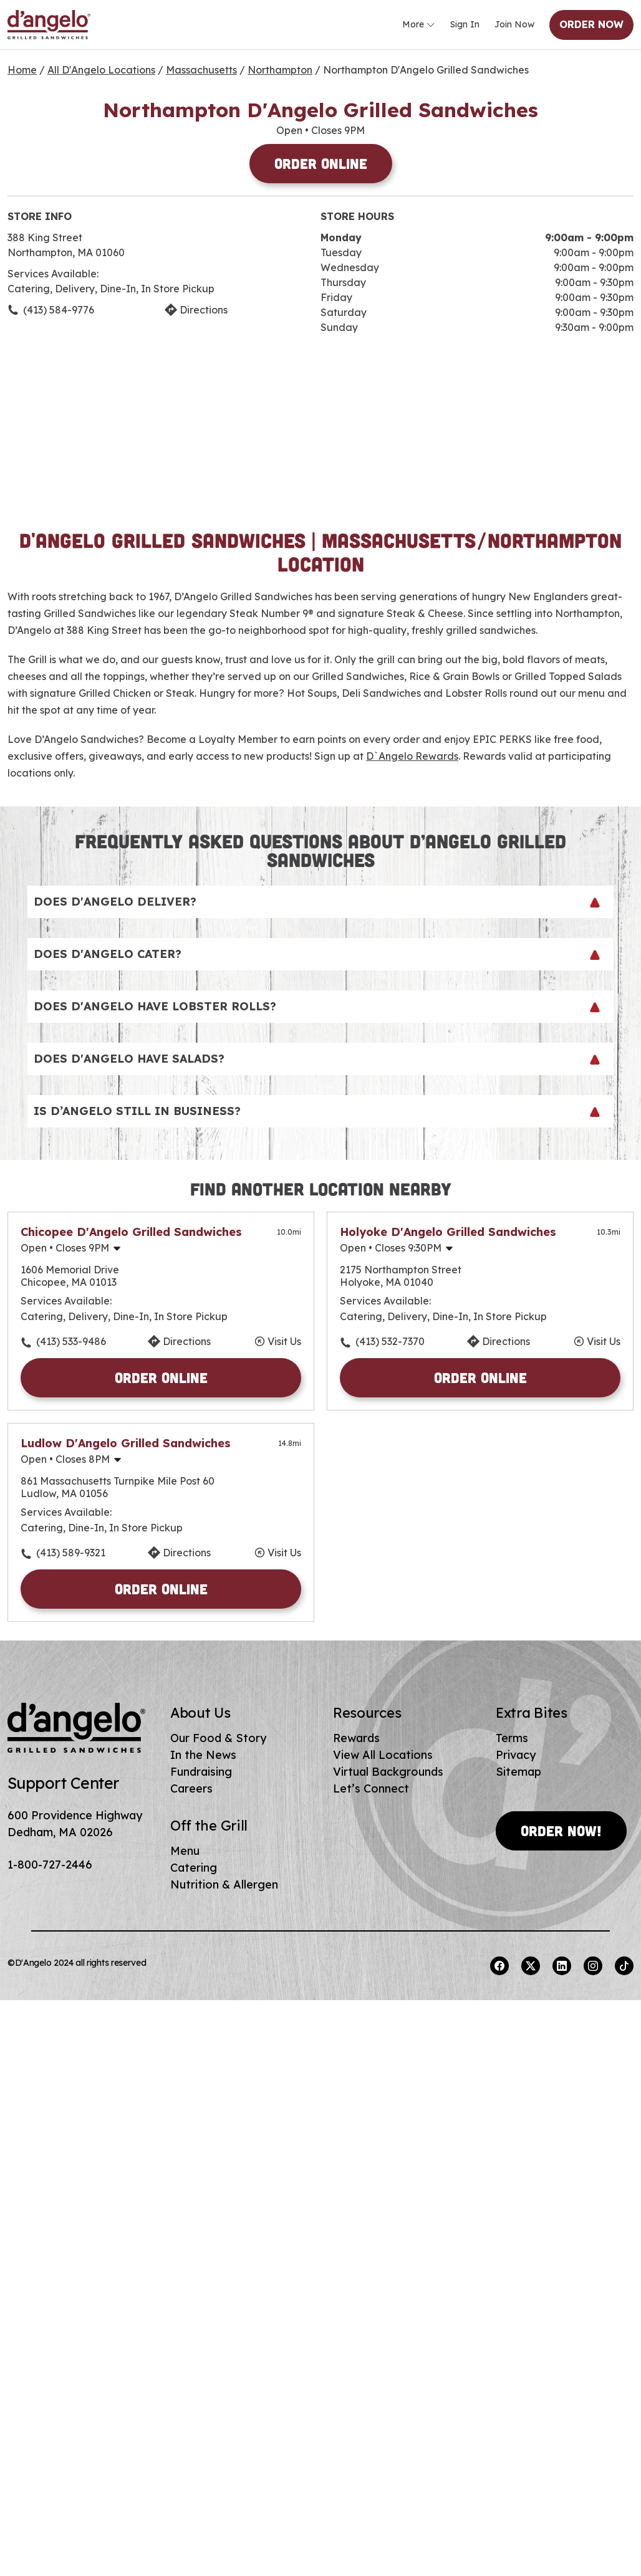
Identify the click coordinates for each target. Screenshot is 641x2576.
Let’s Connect (371, 1788)
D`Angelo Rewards (412, 756)
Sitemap (518, 1771)
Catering (193, 1867)
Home (22, 70)
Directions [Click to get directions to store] (204, 310)
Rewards (356, 1738)
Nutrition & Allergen (224, 1884)
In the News (203, 1755)
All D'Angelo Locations (101, 70)
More (418, 24)
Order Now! (561, 1830)
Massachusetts (201, 70)
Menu (185, 1851)
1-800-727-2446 (49, 1864)
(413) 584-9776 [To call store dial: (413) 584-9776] (58, 310)
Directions (187, 1341)
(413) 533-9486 (71, 1341)
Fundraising (201, 1771)
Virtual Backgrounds (388, 1771)
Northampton (280, 70)
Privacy (516, 1755)
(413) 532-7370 (390, 1341)
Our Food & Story (218, 1738)
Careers (191, 1788)
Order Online (320, 163)
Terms (512, 1738)
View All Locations (383, 1755)
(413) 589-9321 (70, 1552)
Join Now (514, 24)
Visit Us (284, 1341)
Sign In (465, 24)
